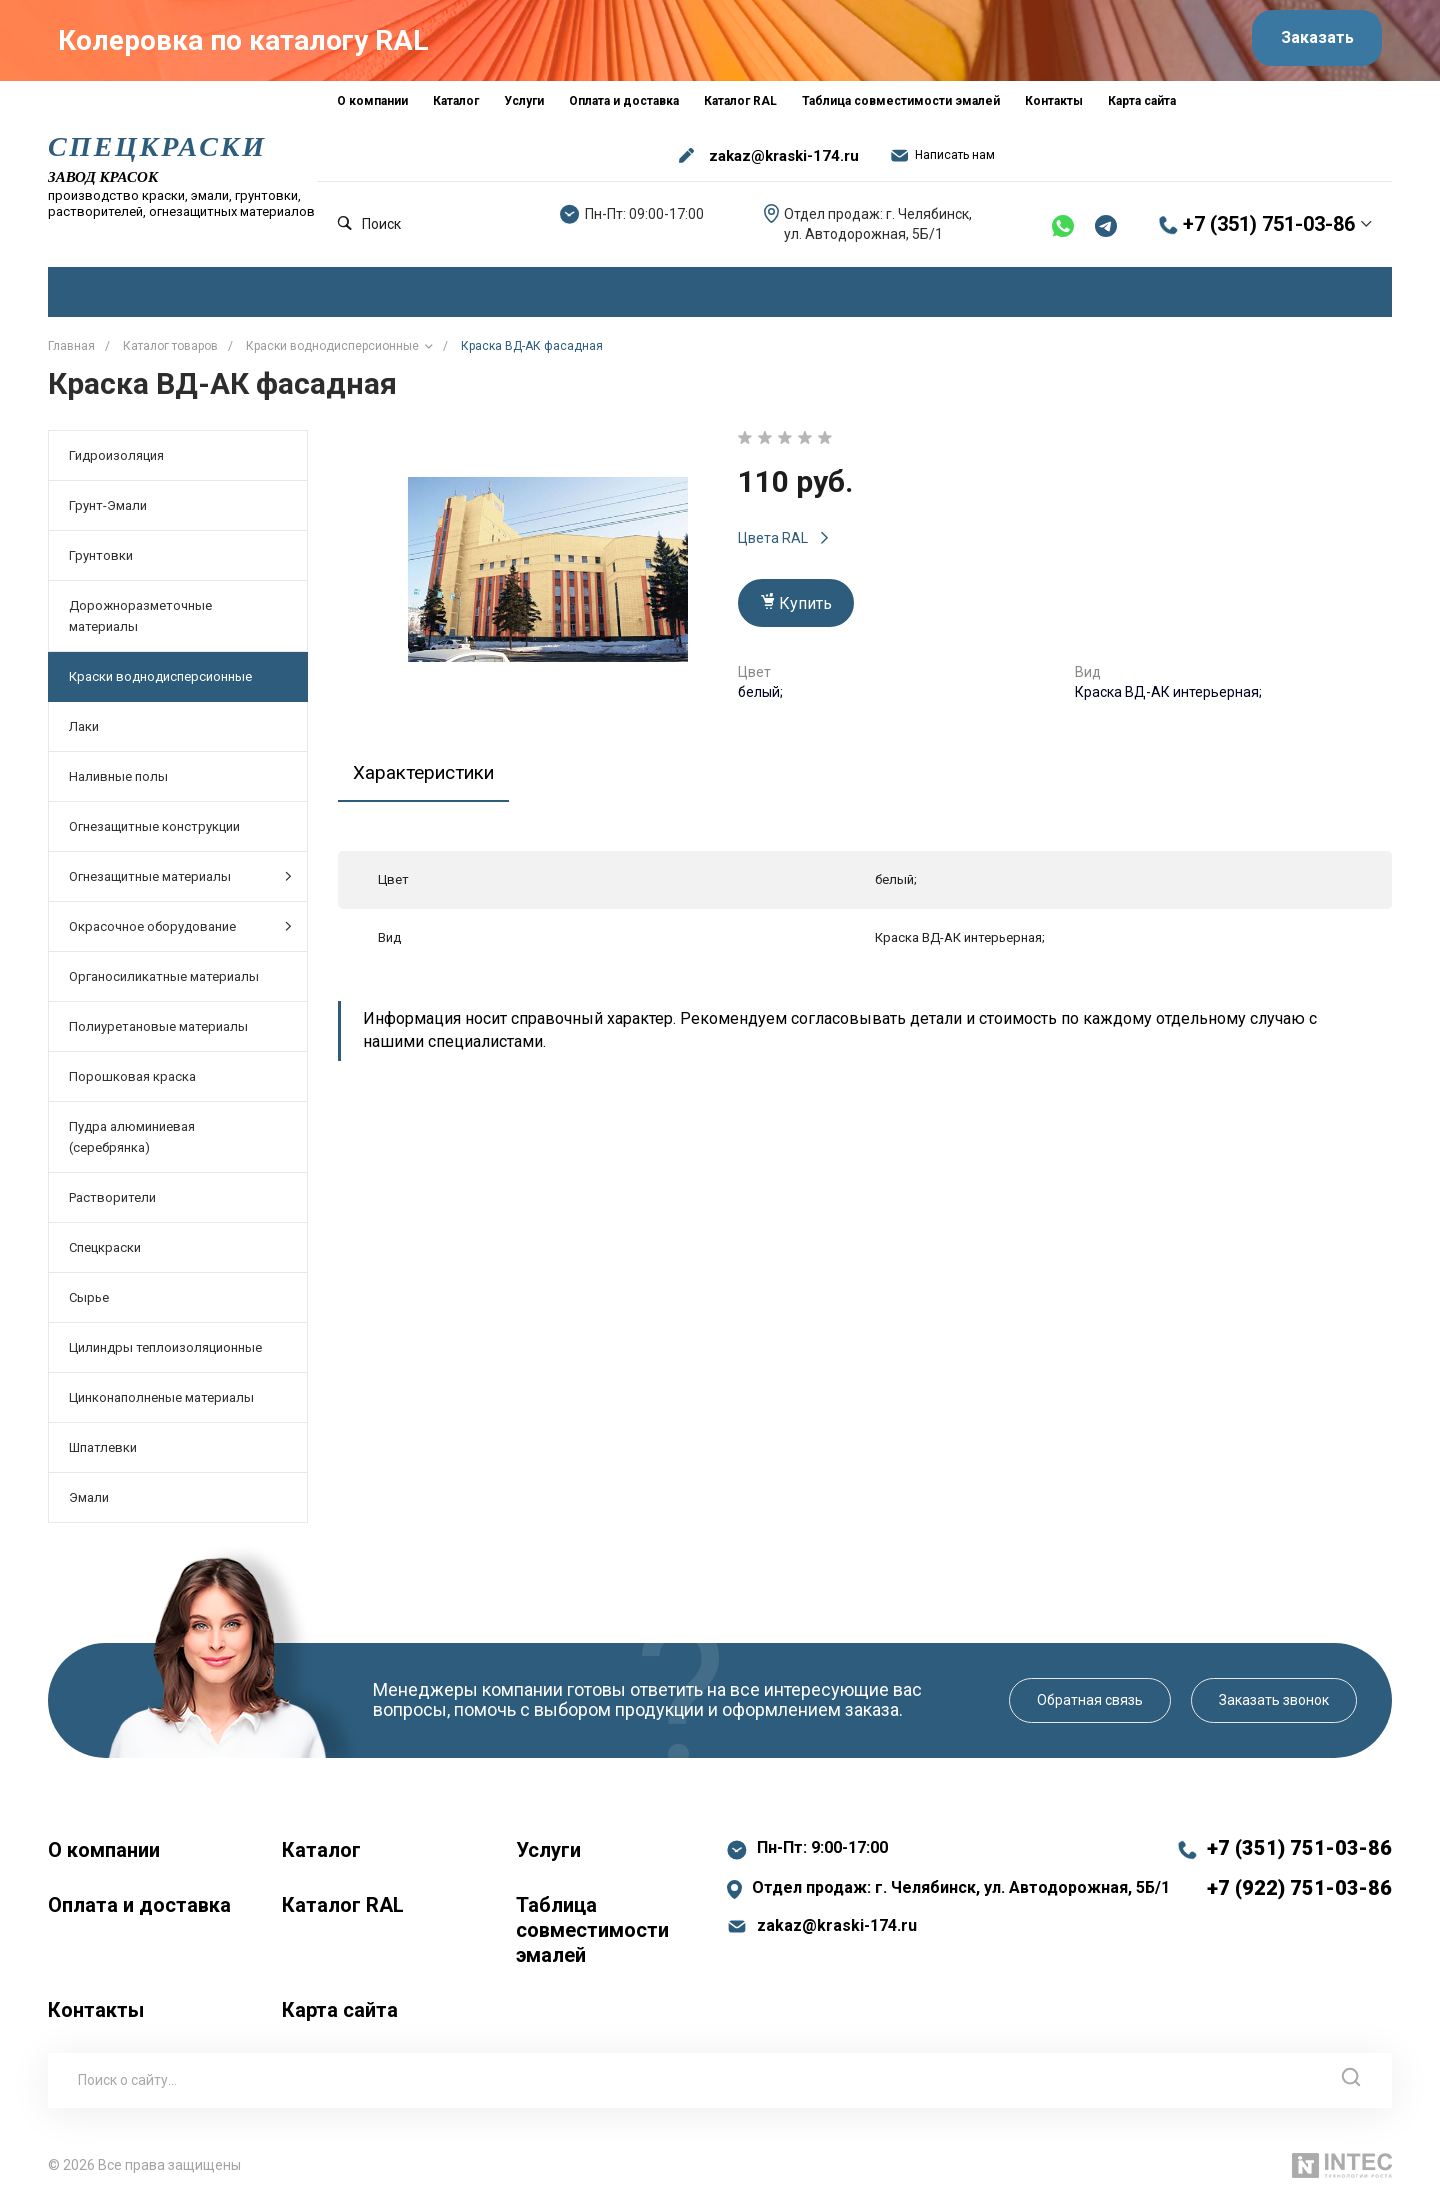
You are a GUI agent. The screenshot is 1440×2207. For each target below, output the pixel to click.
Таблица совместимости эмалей (592, 1934)
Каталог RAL (343, 1909)
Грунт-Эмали (108, 509)
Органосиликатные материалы (164, 980)
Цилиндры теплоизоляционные (165, 1351)
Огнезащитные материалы (180, 880)
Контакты (96, 2014)
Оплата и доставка (139, 1909)
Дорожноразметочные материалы (140, 620)
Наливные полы (118, 780)
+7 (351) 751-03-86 (1269, 229)
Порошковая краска (132, 1080)
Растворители (112, 1201)
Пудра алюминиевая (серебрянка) (132, 1141)
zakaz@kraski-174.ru (784, 160)
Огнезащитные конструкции (154, 830)
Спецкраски (105, 1251)
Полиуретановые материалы (158, 1030)
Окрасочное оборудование (180, 930)
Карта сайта (340, 2014)
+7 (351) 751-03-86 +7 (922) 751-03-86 (1299, 1872)
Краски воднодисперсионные (160, 680)
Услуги (548, 1854)
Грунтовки (101, 559)
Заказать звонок (1274, 1704)
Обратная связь (1090, 1704)
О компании (104, 1854)
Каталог (321, 1854)
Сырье (89, 1301)
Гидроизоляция (116, 459)
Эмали (89, 1501)
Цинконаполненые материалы (161, 1401)
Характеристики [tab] (430, 776)
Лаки (84, 730)
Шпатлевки (103, 1451)
